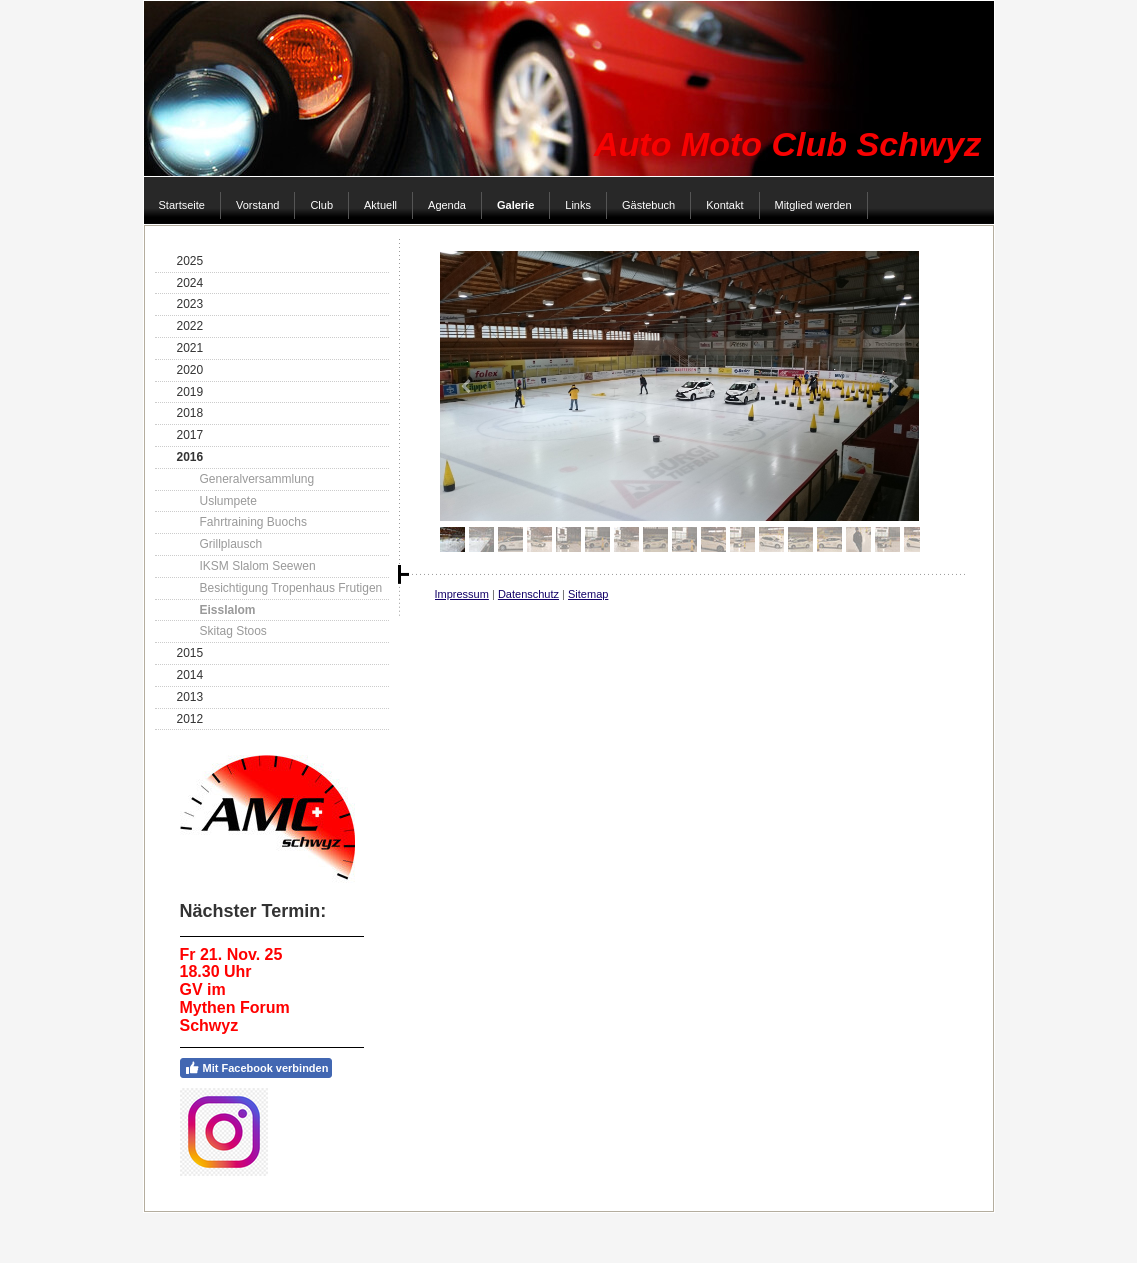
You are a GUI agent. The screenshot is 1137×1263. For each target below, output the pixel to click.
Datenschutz (528, 594)
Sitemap (588, 594)
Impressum (462, 594)
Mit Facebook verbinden (256, 1068)
